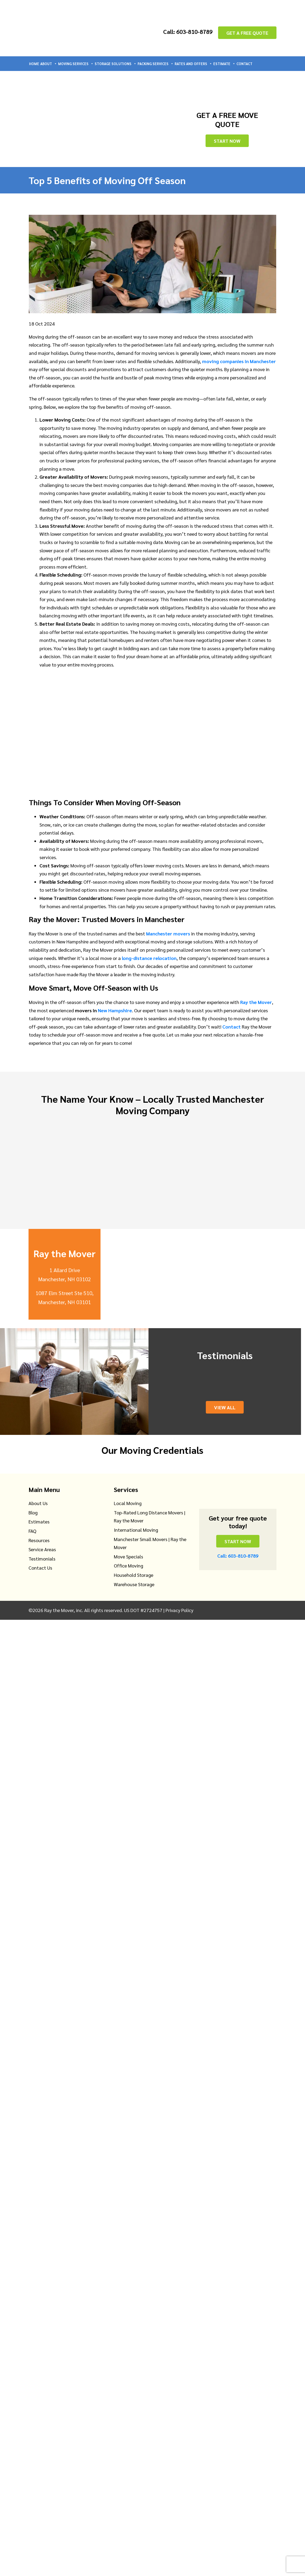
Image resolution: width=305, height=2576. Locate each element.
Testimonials (42, 1558)
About (48, 63)
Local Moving (128, 1503)
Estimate (224, 63)
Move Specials (128, 1556)
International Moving (136, 1530)
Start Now (227, 141)
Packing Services (156, 63)
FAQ (32, 1531)
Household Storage (133, 1575)
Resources (39, 1540)
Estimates (39, 1521)
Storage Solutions (116, 63)
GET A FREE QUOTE (247, 32)
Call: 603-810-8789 (184, 31)
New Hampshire (115, 1010)
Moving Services (76, 63)
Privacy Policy (179, 1610)
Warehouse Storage (134, 1584)
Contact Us (40, 1568)
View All (224, 1407)
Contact (244, 63)
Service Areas (42, 1549)
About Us (38, 1503)
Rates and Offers (193, 63)
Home (34, 63)
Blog (33, 1512)
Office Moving (128, 1565)
